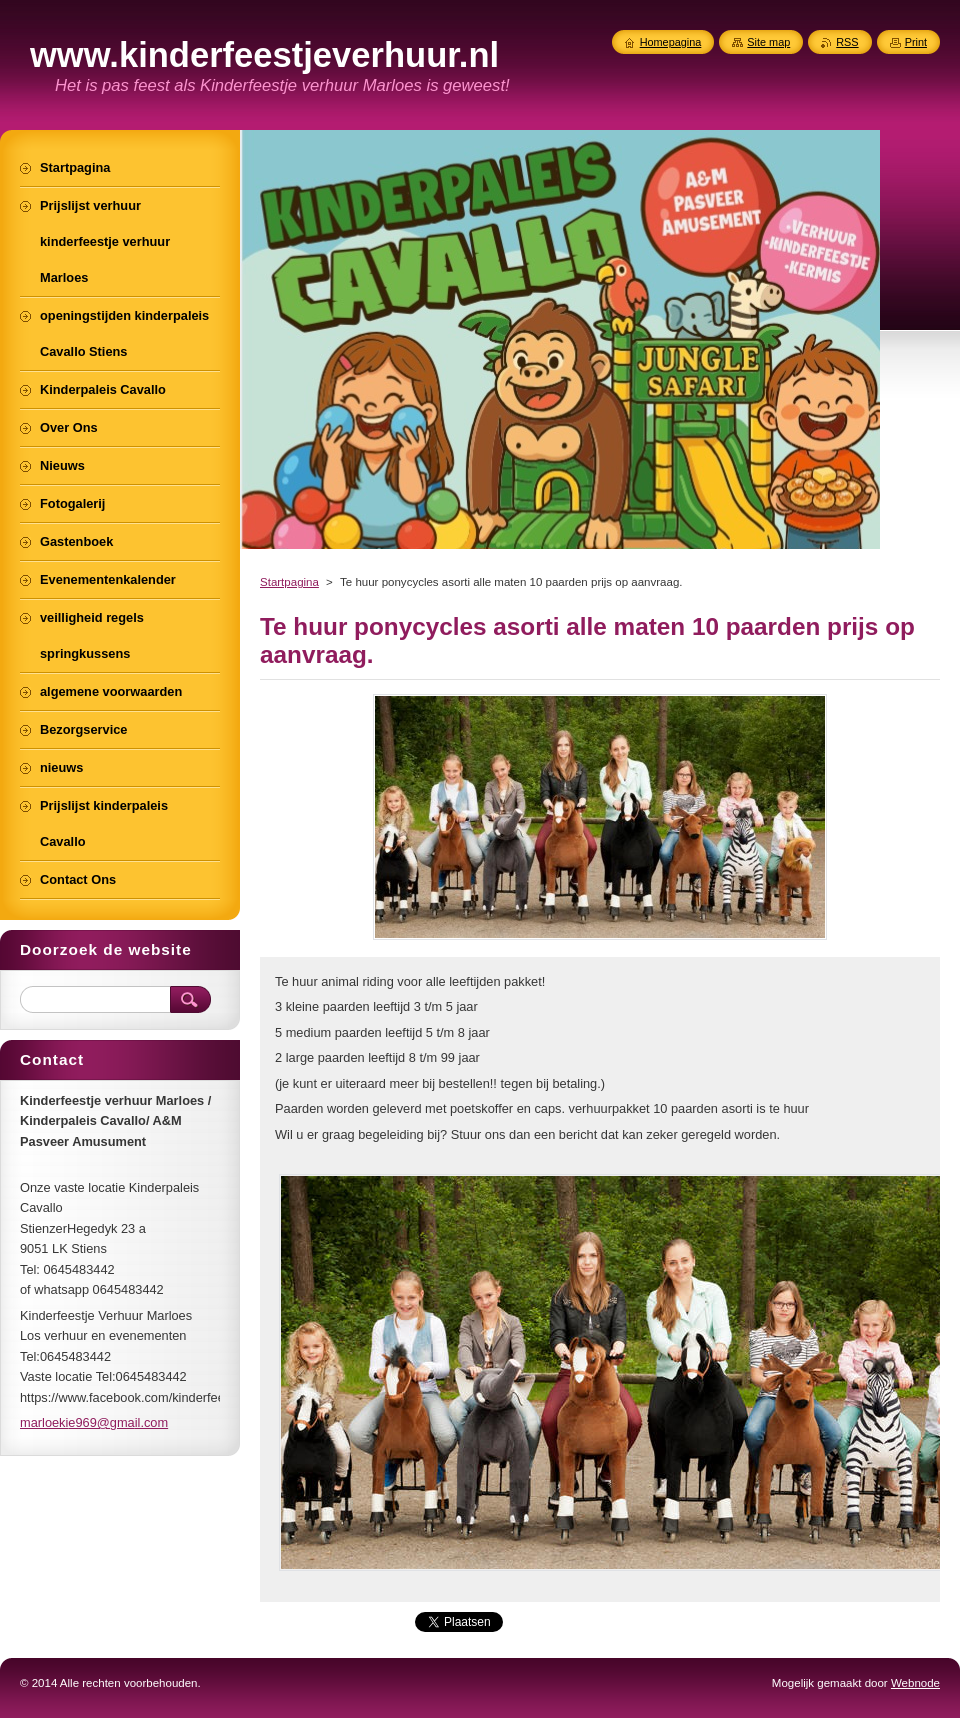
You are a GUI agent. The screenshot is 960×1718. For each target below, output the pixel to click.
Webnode (915, 1683)
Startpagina (289, 582)
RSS (847, 42)
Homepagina (671, 42)
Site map (768, 42)
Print (916, 42)
